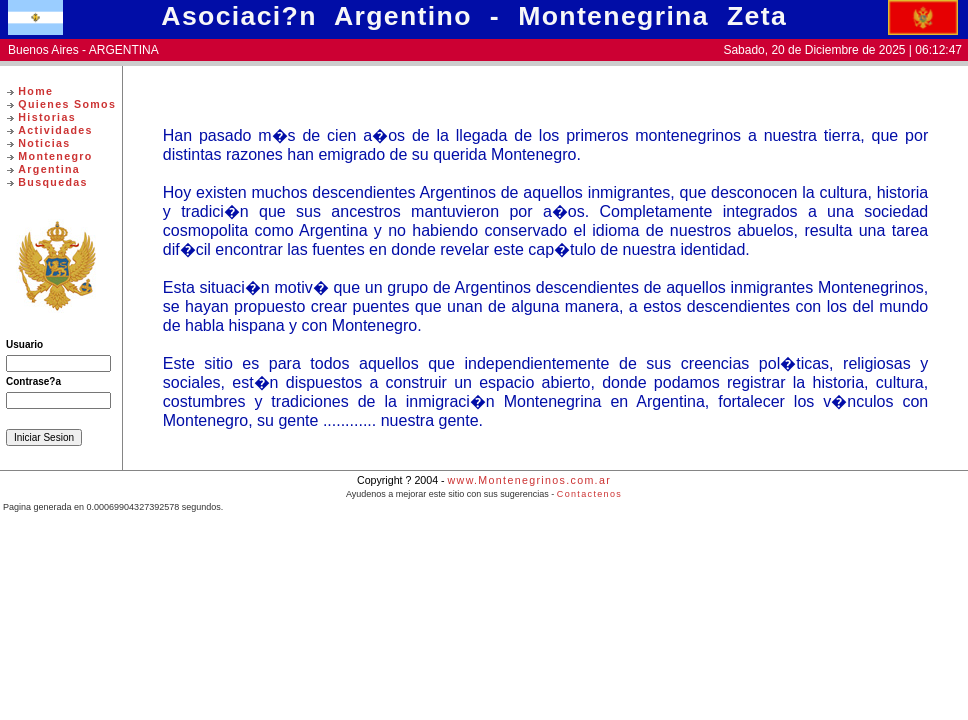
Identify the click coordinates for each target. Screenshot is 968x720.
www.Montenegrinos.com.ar (529, 480)
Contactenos (589, 494)
